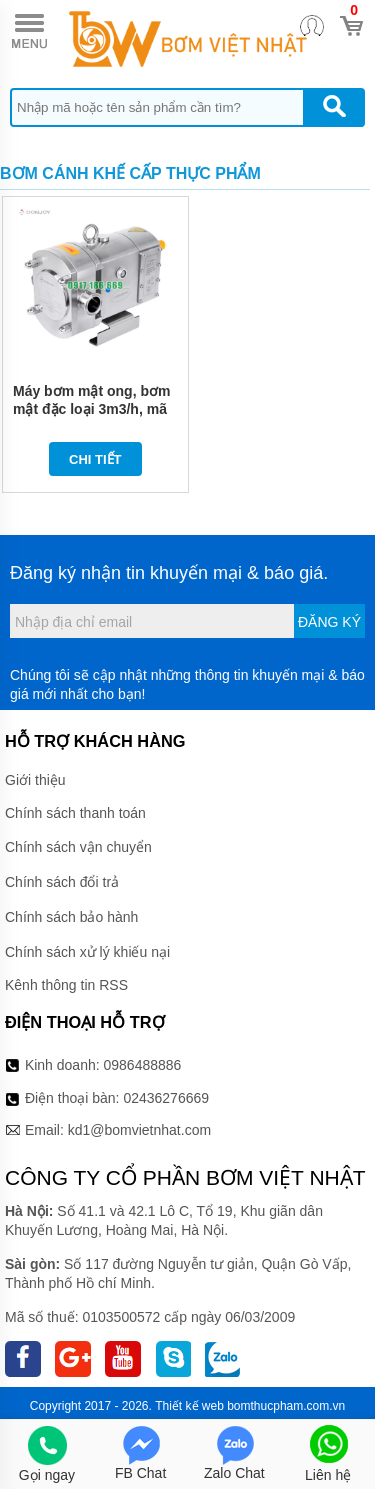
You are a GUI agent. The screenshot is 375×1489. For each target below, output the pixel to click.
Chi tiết (95, 459)
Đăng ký (329, 622)
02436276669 (166, 1098)
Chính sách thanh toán (75, 813)
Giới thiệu (35, 780)
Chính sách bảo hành (71, 917)
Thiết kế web (189, 1406)
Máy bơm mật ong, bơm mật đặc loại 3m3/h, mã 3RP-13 (91, 409)
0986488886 (143, 1065)
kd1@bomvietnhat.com (139, 1130)
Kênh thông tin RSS (66, 985)
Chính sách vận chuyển (78, 847)
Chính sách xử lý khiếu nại (87, 952)
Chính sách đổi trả (62, 882)
